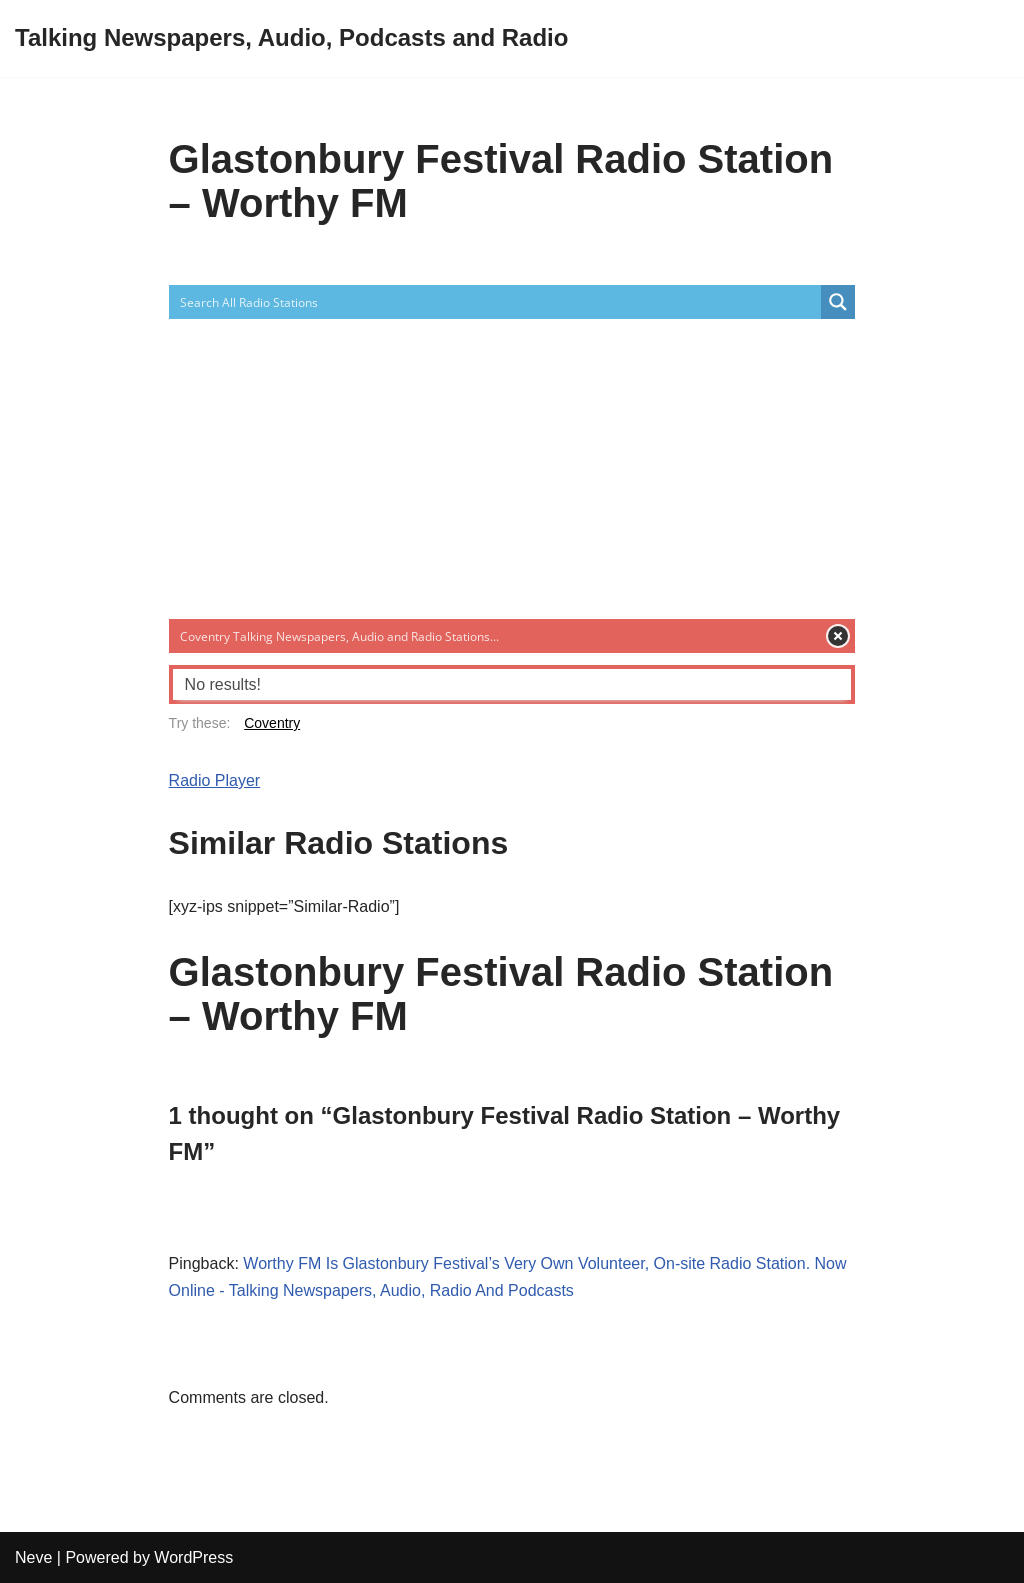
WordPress (193, 1557)
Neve (33, 1557)
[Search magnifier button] (838, 302)
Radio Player (215, 780)
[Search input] (496, 302)
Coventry (272, 723)
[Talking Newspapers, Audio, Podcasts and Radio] (291, 38)
